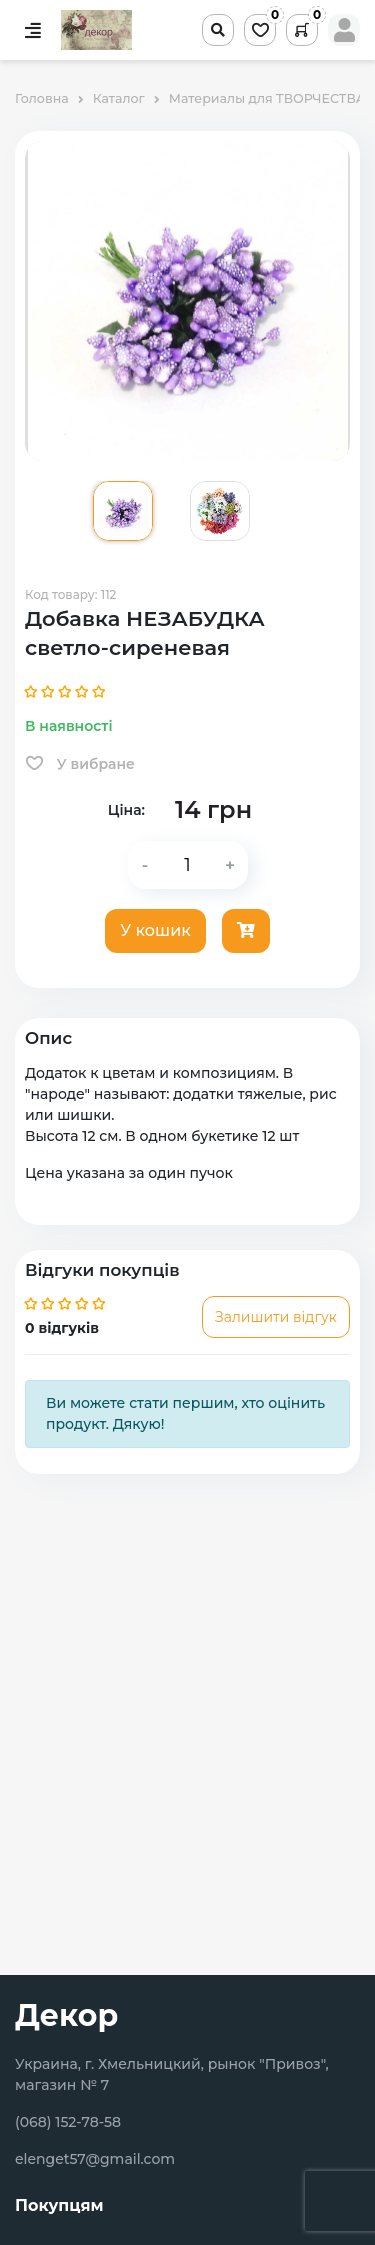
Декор (66, 2015)
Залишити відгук (276, 1317)
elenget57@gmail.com (95, 2159)
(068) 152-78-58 (68, 2122)
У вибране (80, 764)
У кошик (155, 930)
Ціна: (126, 810)
